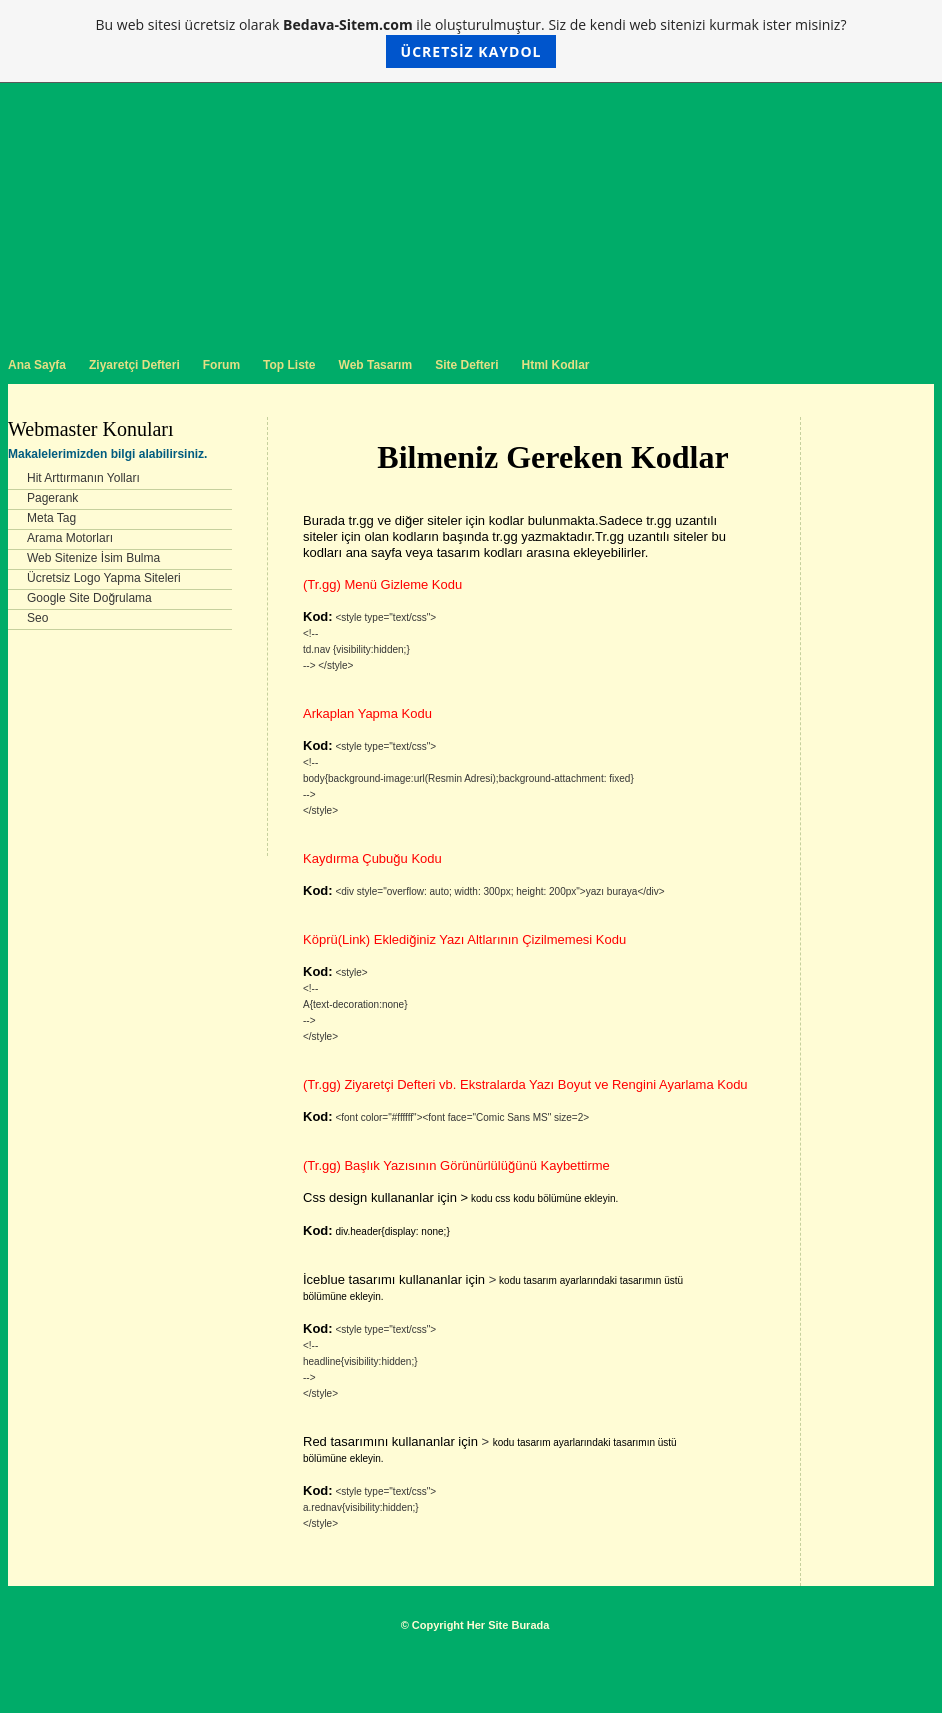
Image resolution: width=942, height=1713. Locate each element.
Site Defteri (466, 365)
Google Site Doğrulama (89, 598)
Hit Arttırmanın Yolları (83, 478)
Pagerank (52, 498)
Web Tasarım (376, 365)
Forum (221, 365)
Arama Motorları (70, 538)
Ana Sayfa (37, 365)
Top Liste (289, 365)
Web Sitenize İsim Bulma (93, 558)
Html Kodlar (555, 365)
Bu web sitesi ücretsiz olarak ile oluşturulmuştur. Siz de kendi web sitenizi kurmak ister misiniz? (471, 41)
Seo (37, 618)
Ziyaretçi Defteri (134, 365)
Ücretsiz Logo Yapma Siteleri (104, 578)
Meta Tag (51, 518)
